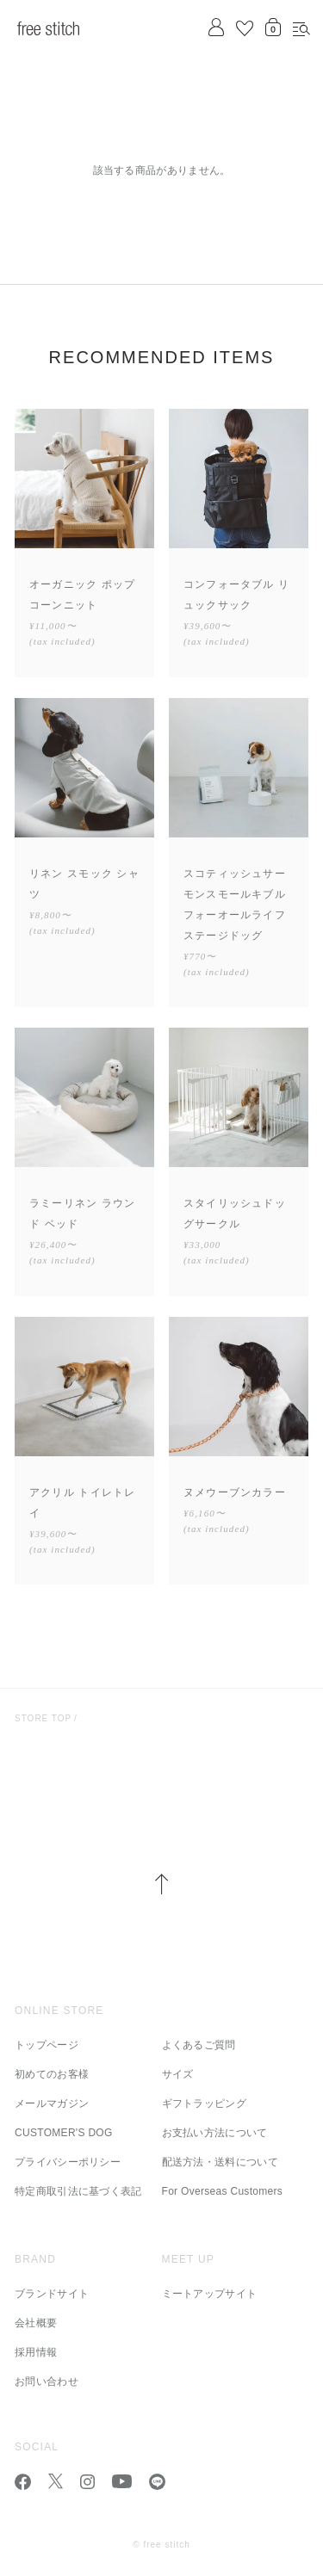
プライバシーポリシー (68, 2162)
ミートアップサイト (210, 2294)
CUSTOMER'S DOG (64, 2133)
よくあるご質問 (199, 2045)
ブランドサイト (52, 2294)
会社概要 (36, 2323)
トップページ (46, 2045)
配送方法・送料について (220, 2162)
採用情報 (36, 2352)
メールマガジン (52, 2103)
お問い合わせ (46, 2381)
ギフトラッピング (204, 2103)
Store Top (43, 1718)
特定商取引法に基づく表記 (78, 2191)
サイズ (178, 2074)
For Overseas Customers (222, 2191)
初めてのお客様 (52, 2074)
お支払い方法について (215, 2133)
